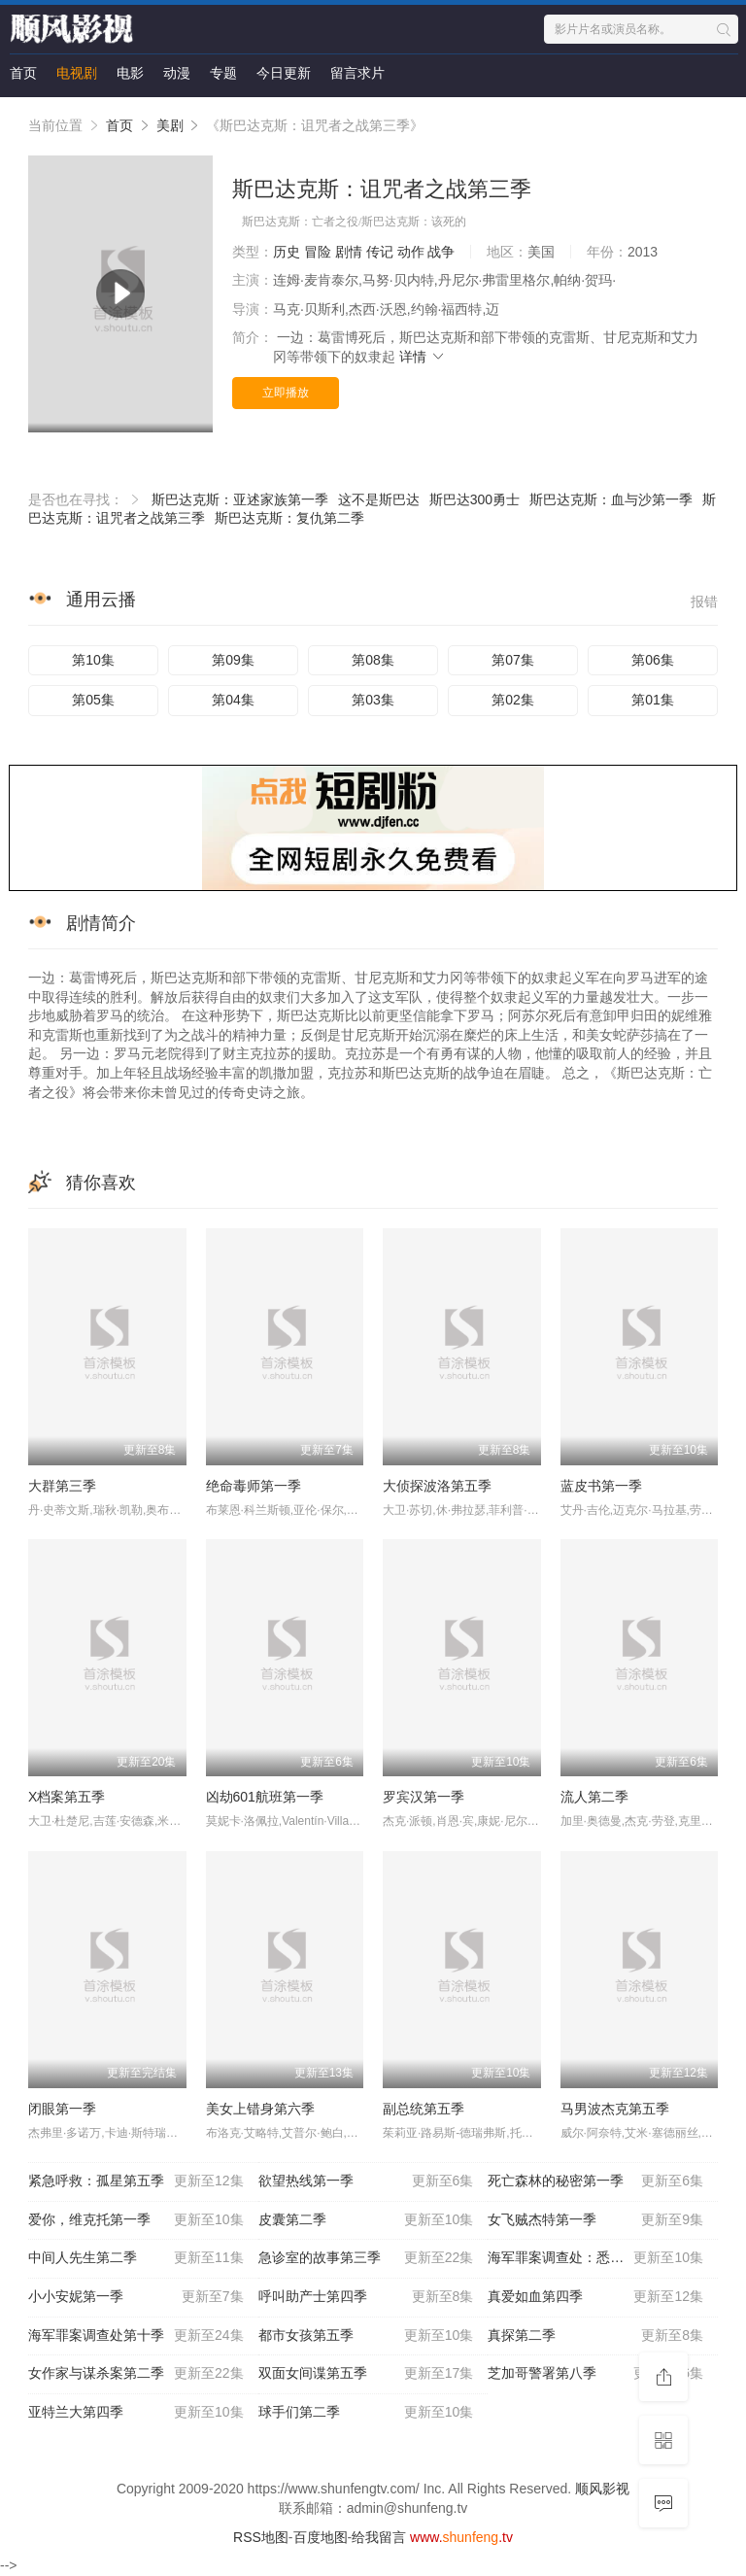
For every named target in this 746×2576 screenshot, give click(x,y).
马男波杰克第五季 (614, 2108)
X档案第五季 (66, 1796)
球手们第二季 (366, 2412)
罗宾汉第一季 (423, 1796)
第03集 (373, 699)
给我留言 (379, 2537)
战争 (441, 251)
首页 (23, 73)
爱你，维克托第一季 (136, 2220)
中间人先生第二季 (136, 2258)
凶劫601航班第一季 (264, 1796)
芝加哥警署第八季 (595, 2374)
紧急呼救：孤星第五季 (136, 2181)
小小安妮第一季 (136, 2297)
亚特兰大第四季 (136, 2412)
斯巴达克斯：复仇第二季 (289, 518)
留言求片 (357, 73)
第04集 (233, 699)
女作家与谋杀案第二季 (136, 2374)
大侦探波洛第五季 (437, 1486)
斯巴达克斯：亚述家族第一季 (240, 499)
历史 (286, 251)
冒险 (317, 251)
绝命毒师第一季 (253, 1486)
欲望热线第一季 (366, 2181)
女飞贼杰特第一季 (595, 2220)
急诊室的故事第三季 (366, 2258)
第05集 (93, 699)
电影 (130, 73)
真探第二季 (595, 2336)
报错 (704, 601)
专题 (223, 73)
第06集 (652, 660)
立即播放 (285, 392)
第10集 (93, 660)
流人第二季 (594, 1796)
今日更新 (283, 73)
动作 (410, 251)
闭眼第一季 (62, 2108)
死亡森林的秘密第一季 (595, 2181)
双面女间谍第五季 (366, 2374)
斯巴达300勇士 (474, 499)
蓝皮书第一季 (601, 1486)
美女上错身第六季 (260, 2108)
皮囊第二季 (366, 2220)
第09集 (233, 660)
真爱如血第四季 (595, 2297)
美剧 (170, 125)
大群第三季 (62, 1486)
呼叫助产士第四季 (366, 2297)
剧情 (348, 251)
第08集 (373, 660)
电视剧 (76, 73)
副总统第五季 (423, 2108)
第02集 (513, 699)
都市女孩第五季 (366, 2336)
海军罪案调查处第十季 (136, 2336)
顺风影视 (602, 2488)
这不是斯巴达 (379, 499)
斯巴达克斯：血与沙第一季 (611, 499)
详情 (422, 356)
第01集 (652, 699)
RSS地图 (260, 2537)
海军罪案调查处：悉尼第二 (595, 2258)
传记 (379, 251)
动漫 (176, 73)
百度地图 (320, 2537)
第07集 (513, 660)
